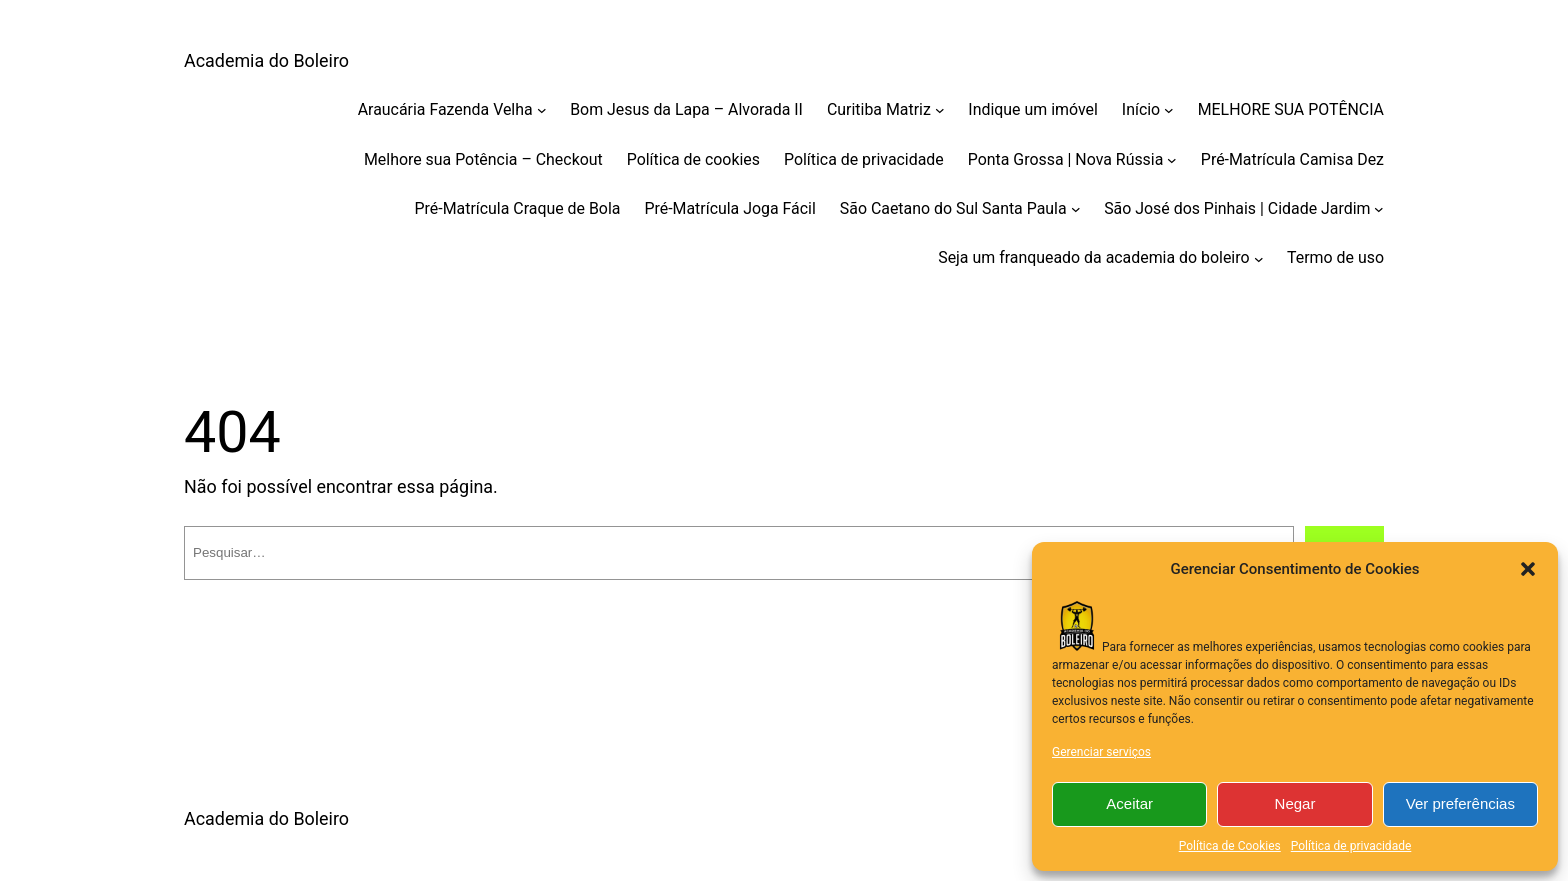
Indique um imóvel (1032, 109)
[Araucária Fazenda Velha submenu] (542, 110)
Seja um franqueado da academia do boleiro (1093, 257)
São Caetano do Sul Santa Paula (953, 208)
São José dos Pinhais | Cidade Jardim (1237, 208)
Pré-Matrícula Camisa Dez (1292, 159)
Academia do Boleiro (266, 60)
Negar (1295, 803)
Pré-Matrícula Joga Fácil (729, 208)
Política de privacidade (1351, 846)
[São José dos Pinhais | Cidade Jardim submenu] (1379, 209)
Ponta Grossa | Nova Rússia (1066, 159)
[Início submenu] (1169, 110)
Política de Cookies (1230, 846)
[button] (1528, 569)
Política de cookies (693, 159)
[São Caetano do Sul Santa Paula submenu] (1076, 209)
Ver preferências (1460, 803)
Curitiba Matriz (879, 109)
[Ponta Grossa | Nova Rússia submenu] (1172, 160)
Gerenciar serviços (1101, 752)
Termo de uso (1335, 257)
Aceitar (1129, 803)
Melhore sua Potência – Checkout (483, 159)
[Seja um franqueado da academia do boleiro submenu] (1259, 258)
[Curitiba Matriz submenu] (940, 110)
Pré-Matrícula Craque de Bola (518, 208)
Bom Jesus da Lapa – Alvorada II (686, 109)
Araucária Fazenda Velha (445, 109)
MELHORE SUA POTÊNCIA (1291, 109)
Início (1141, 109)
